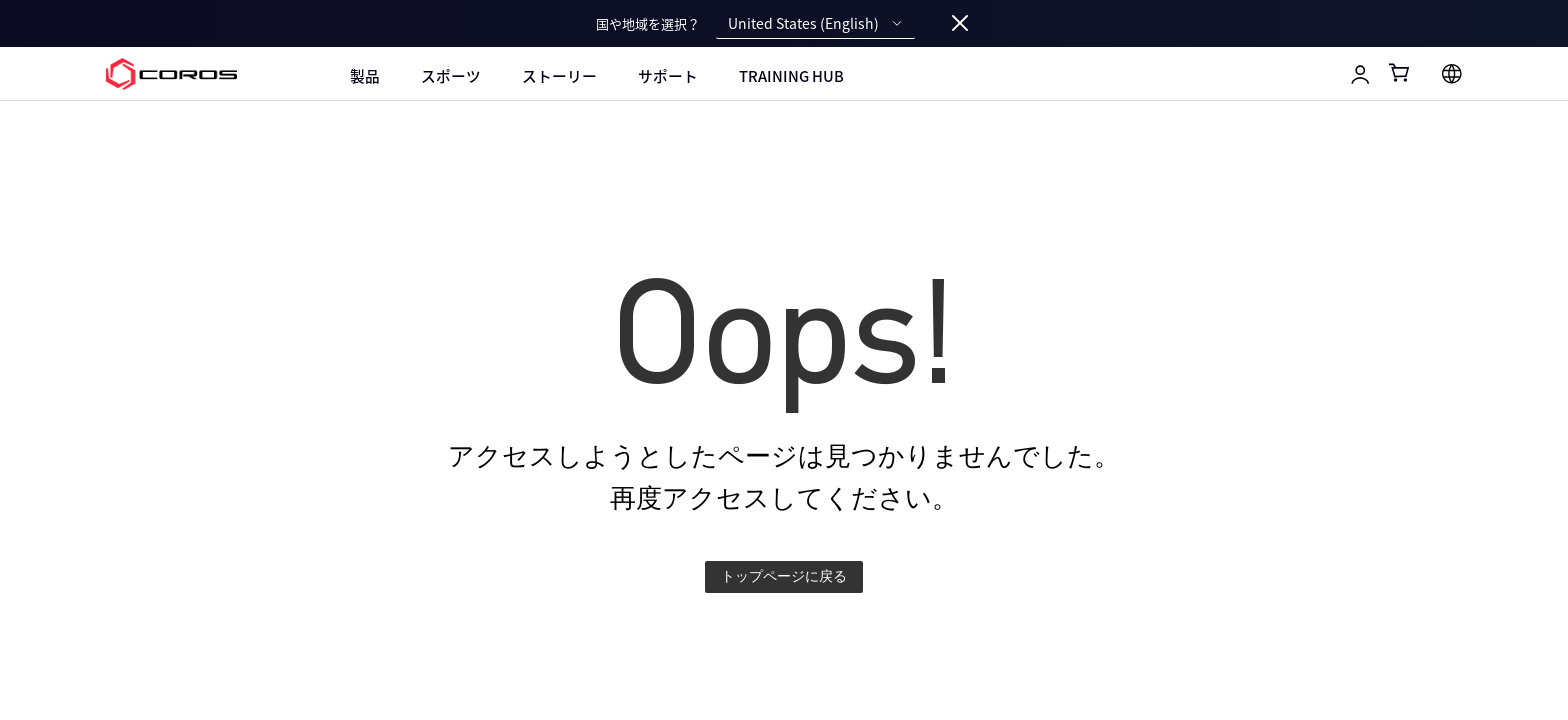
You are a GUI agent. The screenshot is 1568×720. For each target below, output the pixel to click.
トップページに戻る (784, 576)
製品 (365, 76)
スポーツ (451, 76)
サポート (668, 76)
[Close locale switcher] (960, 24)
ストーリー (559, 76)
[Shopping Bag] (1400, 72)
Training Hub (791, 76)
